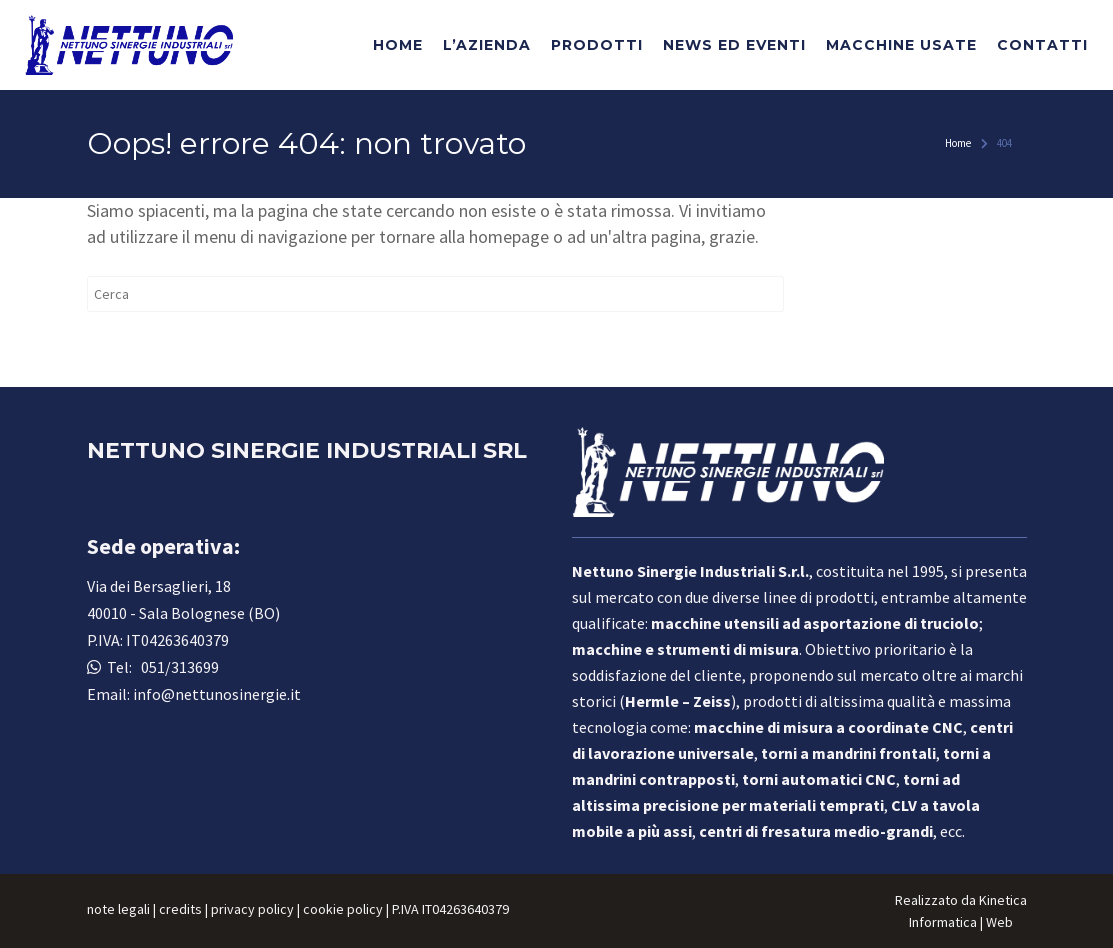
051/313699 (177, 667)
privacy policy (252, 909)
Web (999, 922)
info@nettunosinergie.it (217, 694)
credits (180, 909)
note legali (118, 909)
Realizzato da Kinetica (961, 900)
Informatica (943, 922)
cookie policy (343, 909)
